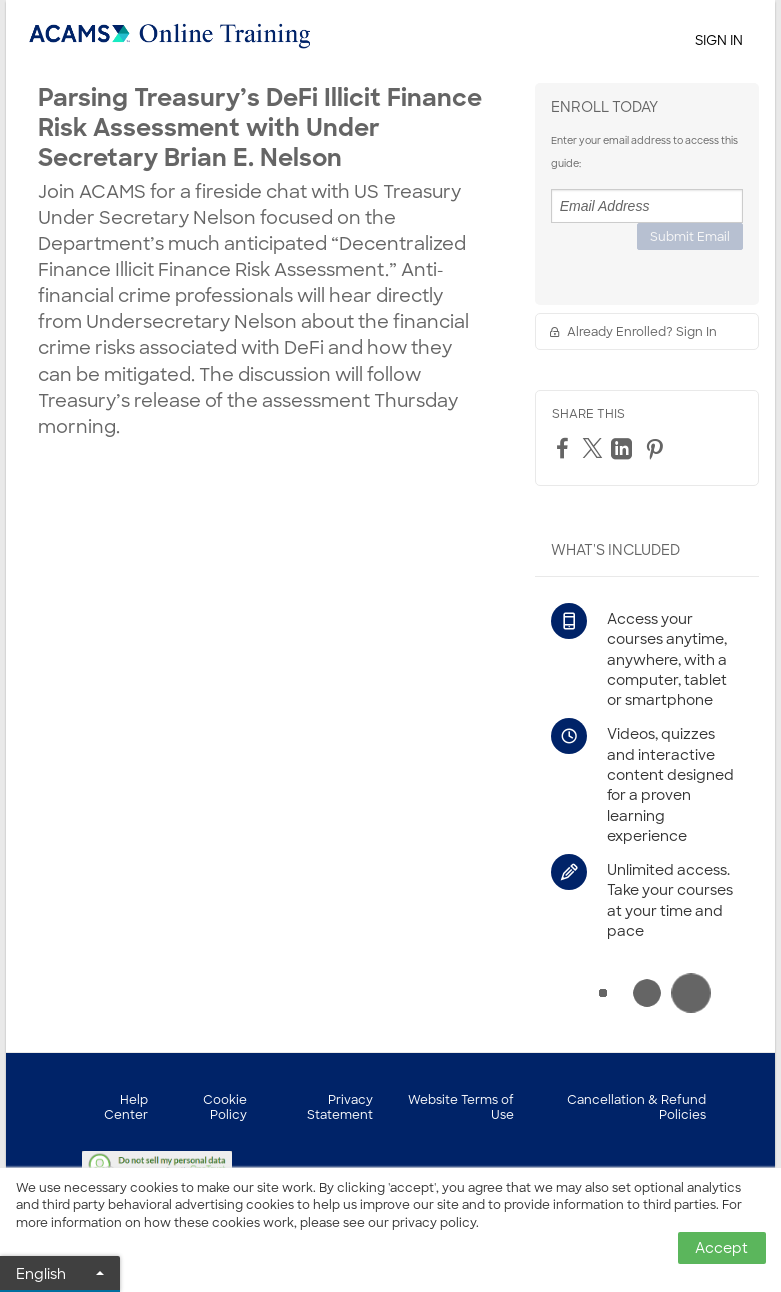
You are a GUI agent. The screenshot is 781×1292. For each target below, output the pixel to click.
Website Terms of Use (461, 1107)
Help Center (126, 1107)
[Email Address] (647, 206)
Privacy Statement (340, 1107)
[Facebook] (565, 448)
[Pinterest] (657, 449)
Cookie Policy (225, 1107)
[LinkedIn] (624, 449)
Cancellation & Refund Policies (636, 1107)
